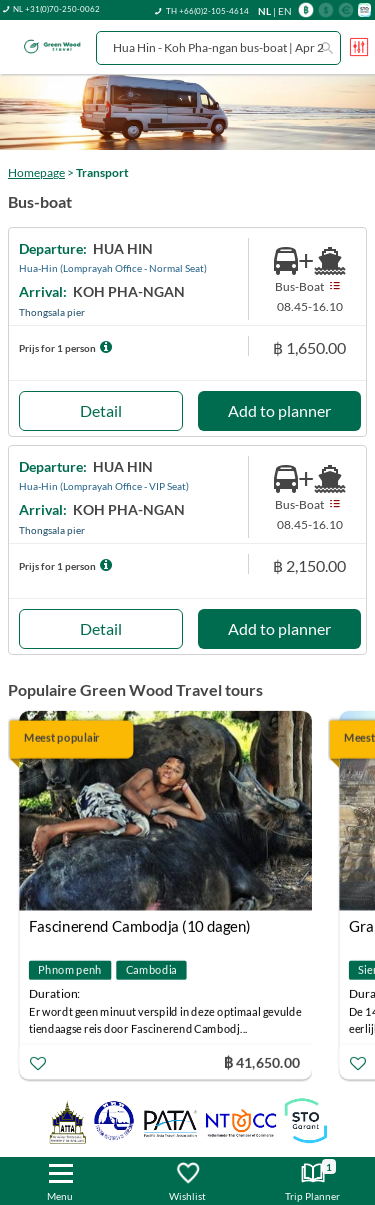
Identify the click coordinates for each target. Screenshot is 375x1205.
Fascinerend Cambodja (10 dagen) (140, 926)
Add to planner (279, 410)
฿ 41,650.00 (262, 1062)
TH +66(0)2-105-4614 (207, 11)
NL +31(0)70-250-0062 (56, 9)
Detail (101, 410)
